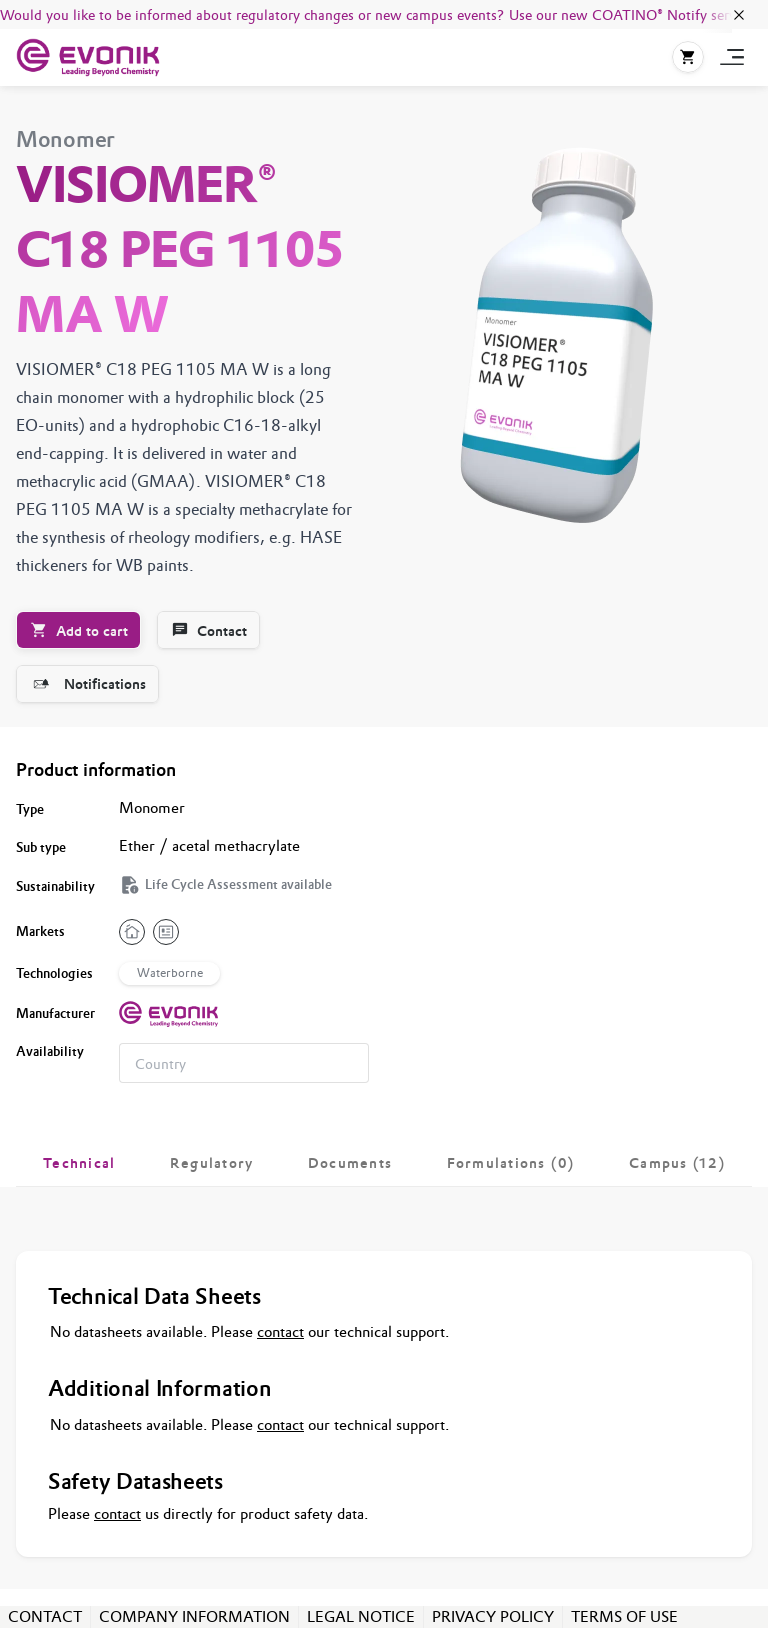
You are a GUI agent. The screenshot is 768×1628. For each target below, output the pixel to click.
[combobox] (244, 1063)
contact (280, 1331)
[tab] (79, 1163)
